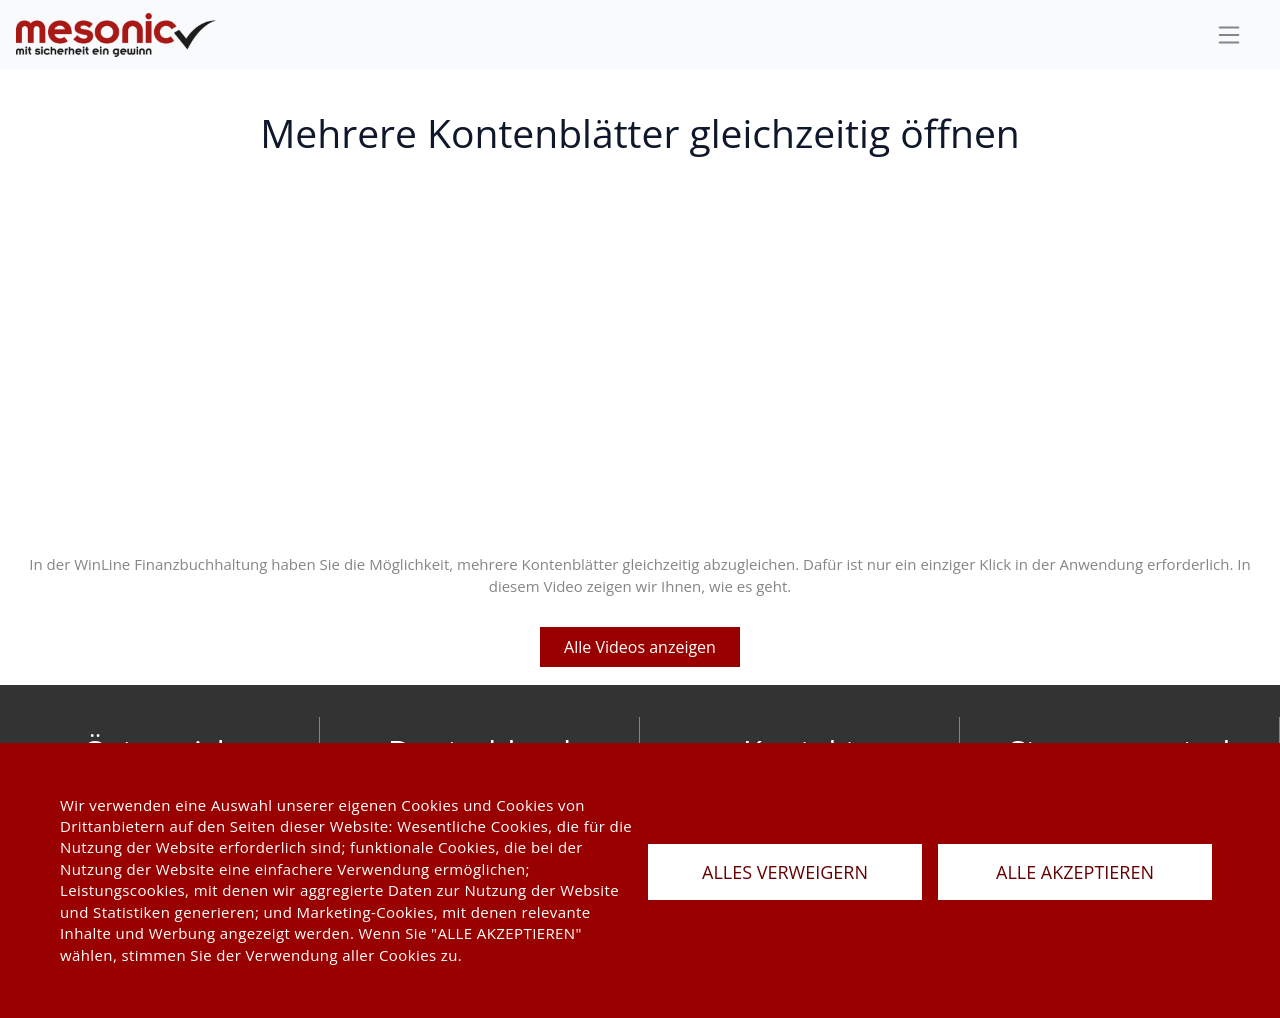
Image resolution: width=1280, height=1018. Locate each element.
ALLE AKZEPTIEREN (1075, 872)
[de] (116, 35)
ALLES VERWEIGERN (785, 872)
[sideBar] (1229, 35)
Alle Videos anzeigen (640, 647)
